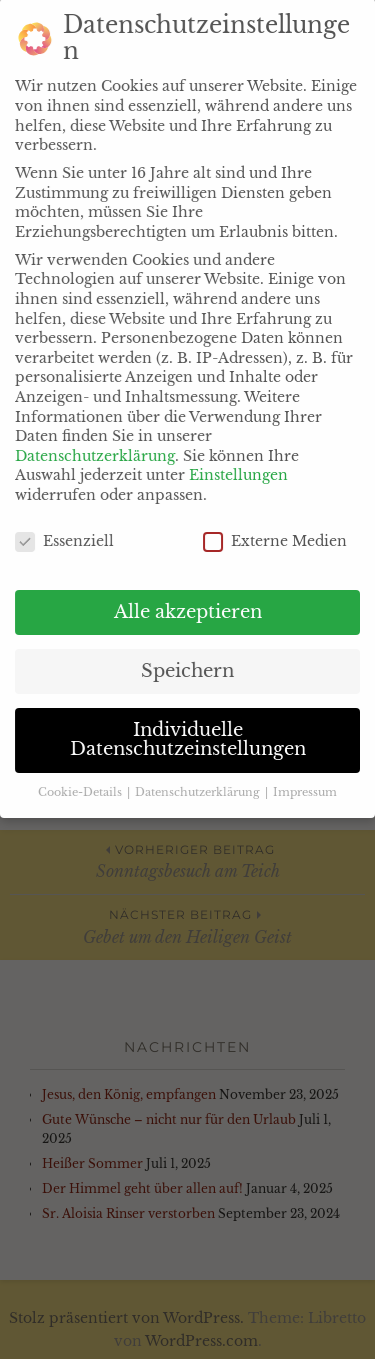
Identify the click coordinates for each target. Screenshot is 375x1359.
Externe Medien (275, 526)
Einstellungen (238, 461)
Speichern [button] (187, 656)
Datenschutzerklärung (95, 441)
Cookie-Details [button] (81, 777)
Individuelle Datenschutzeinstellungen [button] (188, 725)
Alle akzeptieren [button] (188, 597)
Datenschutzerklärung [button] (199, 777)
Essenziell (64, 526)
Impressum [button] (305, 777)
